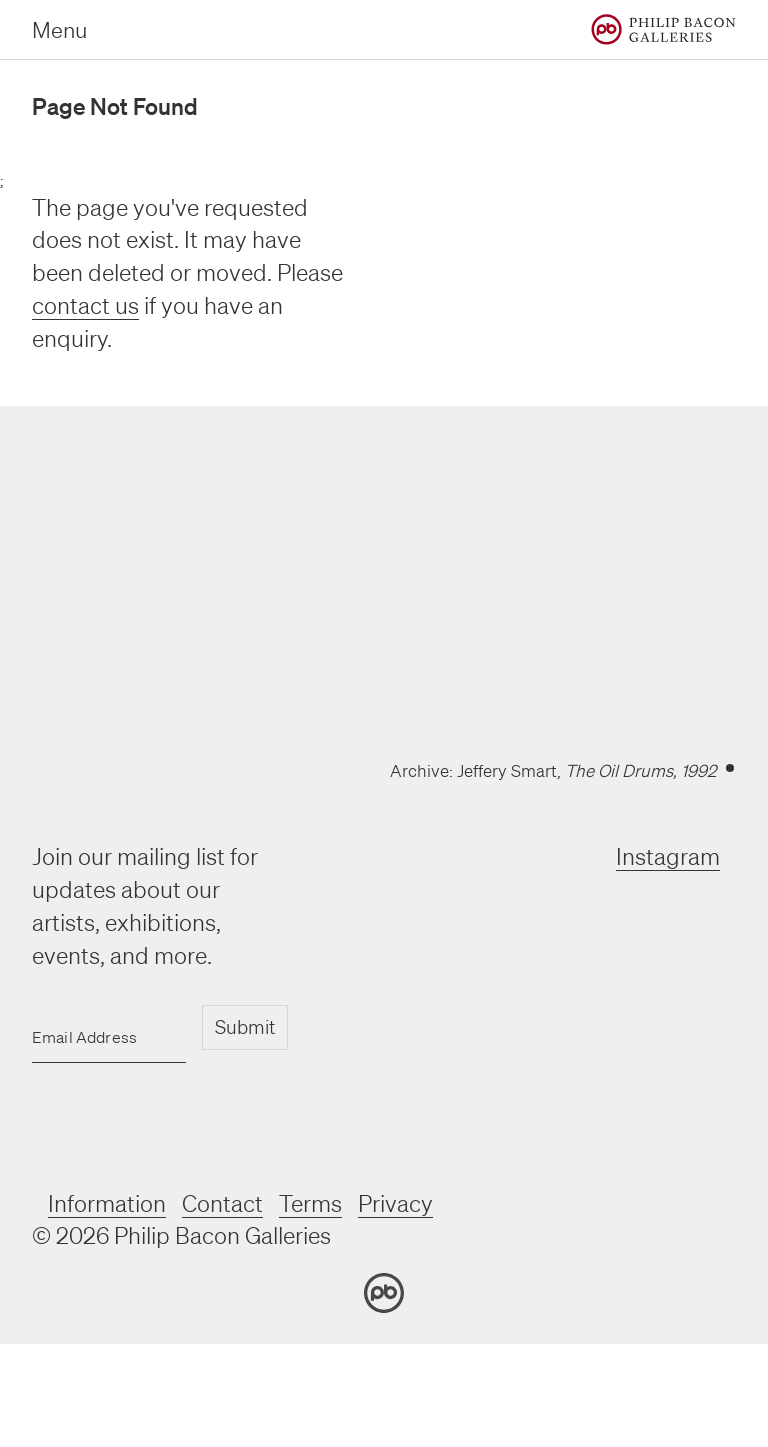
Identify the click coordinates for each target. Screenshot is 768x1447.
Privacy (395, 1203)
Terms (310, 1203)
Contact (222, 1203)
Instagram (668, 856)
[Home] (663, 29)
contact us (85, 305)
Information (107, 1203)
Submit (245, 1027)
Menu (59, 29)
